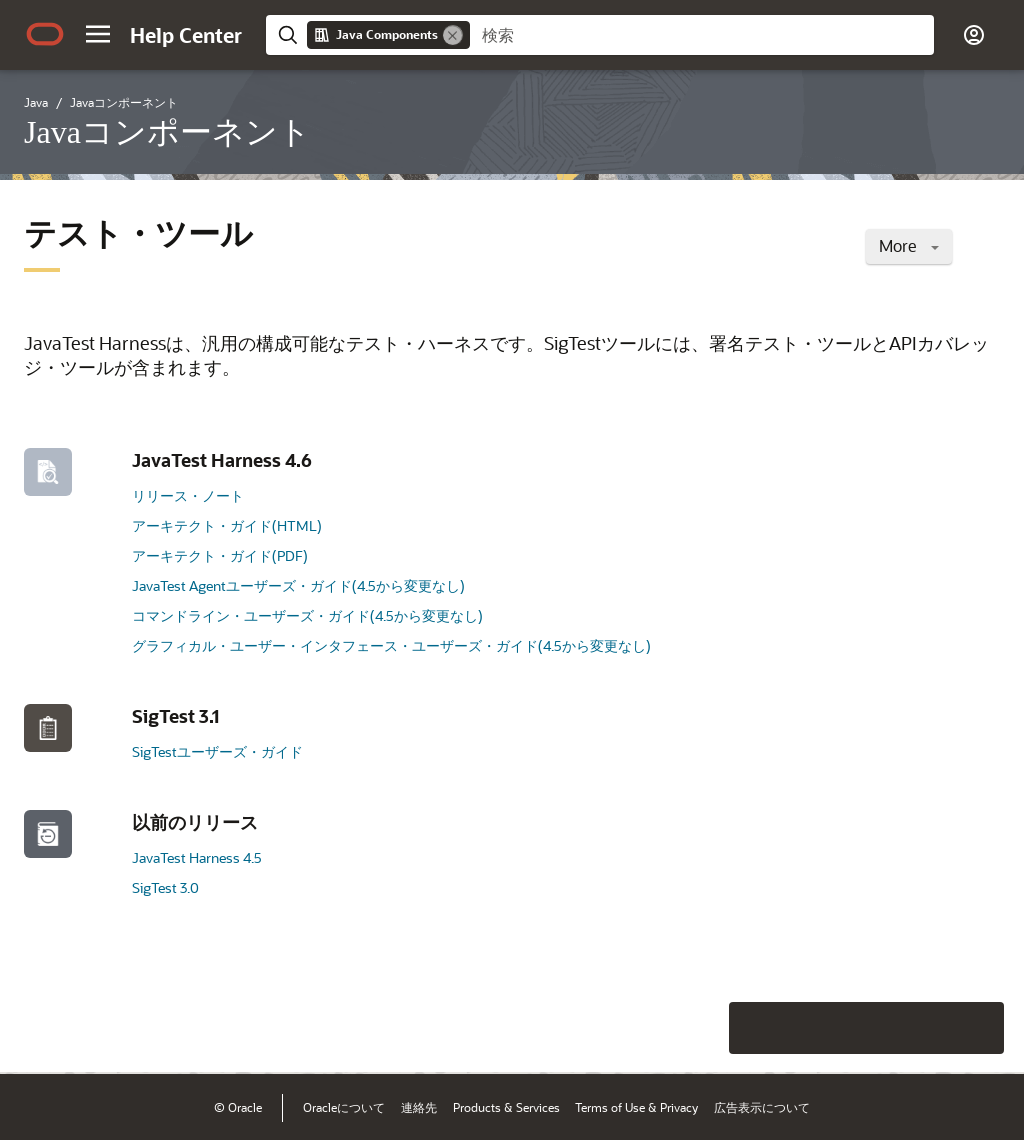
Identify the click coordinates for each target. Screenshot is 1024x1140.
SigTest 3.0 (165, 887)
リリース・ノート (188, 495)
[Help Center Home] (186, 35)
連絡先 (419, 1107)
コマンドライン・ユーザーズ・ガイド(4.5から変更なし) (307, 615)
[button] (98, 34)
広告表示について (762, 1107)
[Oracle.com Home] (45, 34)
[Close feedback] (648, 1028)
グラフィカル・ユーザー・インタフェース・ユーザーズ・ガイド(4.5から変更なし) (391, 645)
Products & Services (506, 1107)
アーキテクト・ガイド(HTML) (227, 525)
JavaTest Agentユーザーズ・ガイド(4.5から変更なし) (298, 585)
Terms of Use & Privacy (636, 1107)
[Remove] (453, 35)
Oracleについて (344, 1107)
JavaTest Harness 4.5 (197, 857)
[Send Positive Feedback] (978, 1028)
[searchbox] (702, 35)
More (909, 245)
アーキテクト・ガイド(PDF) (220, 555)
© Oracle (238, 1107)
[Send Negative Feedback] (926, 1028)
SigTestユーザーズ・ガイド (217, 751)
